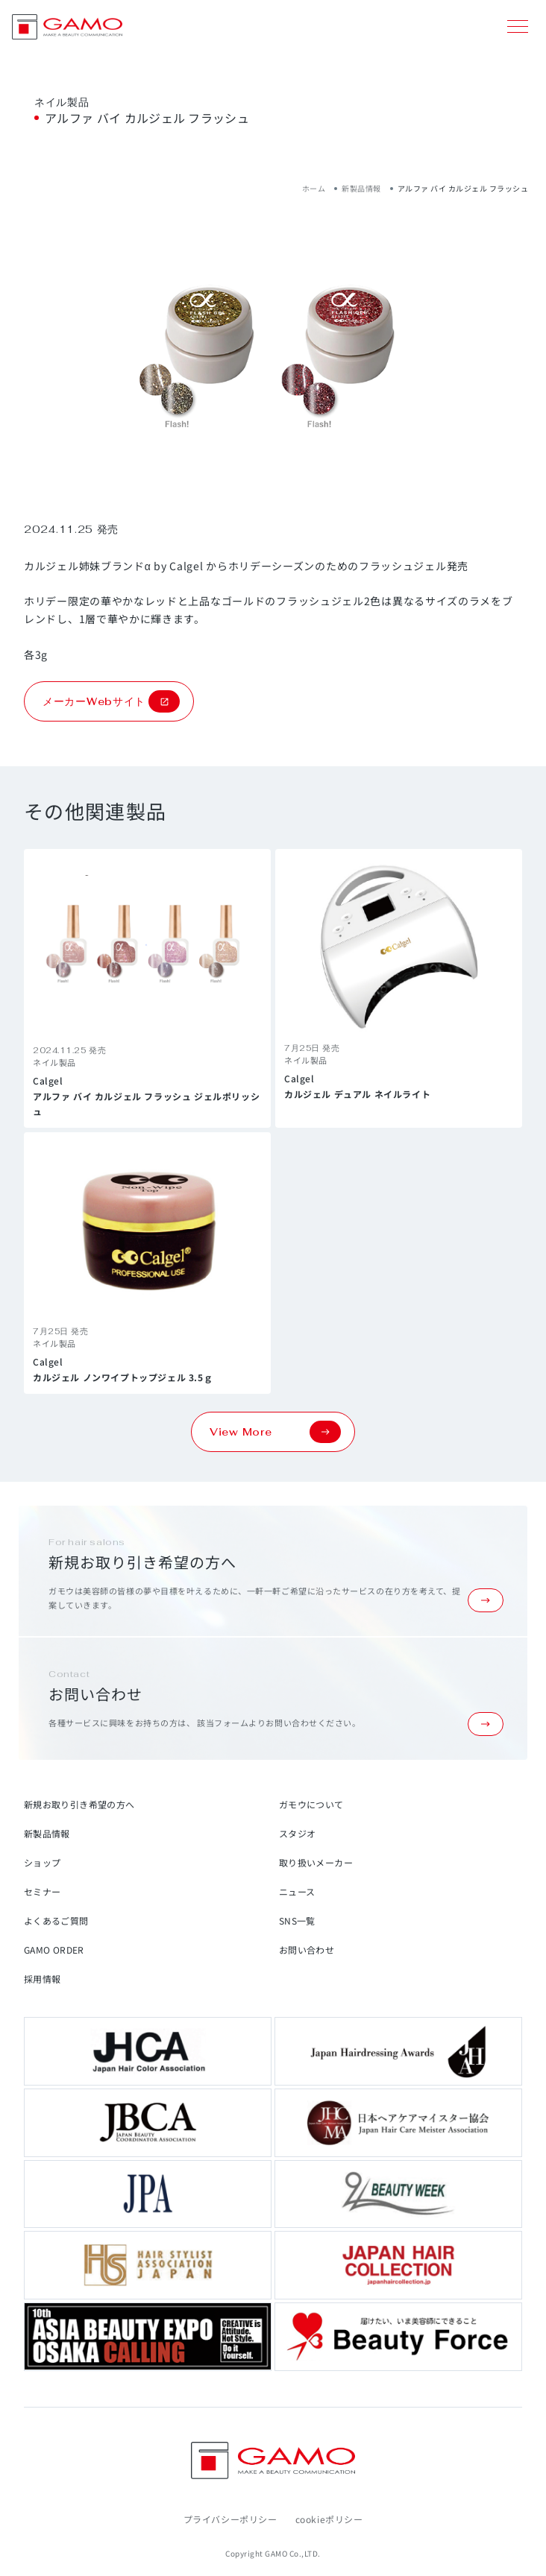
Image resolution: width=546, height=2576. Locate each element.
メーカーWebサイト (111, 701)
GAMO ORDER (54, 1949)
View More (275, 1432)
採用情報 (42, 1978)
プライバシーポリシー (230, 2519)
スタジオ (297, 1833)
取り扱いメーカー (316, 1862)
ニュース (297, 1891)
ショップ (42, 1862)
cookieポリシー (329, 2519)
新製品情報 (361, 188)
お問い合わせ (306, 1949)
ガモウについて (311, 1804)
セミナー (42, 1891)
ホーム (314, 188)
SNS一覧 (297, 1920)
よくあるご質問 (56, 1920)
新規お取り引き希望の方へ (79, 1804)
